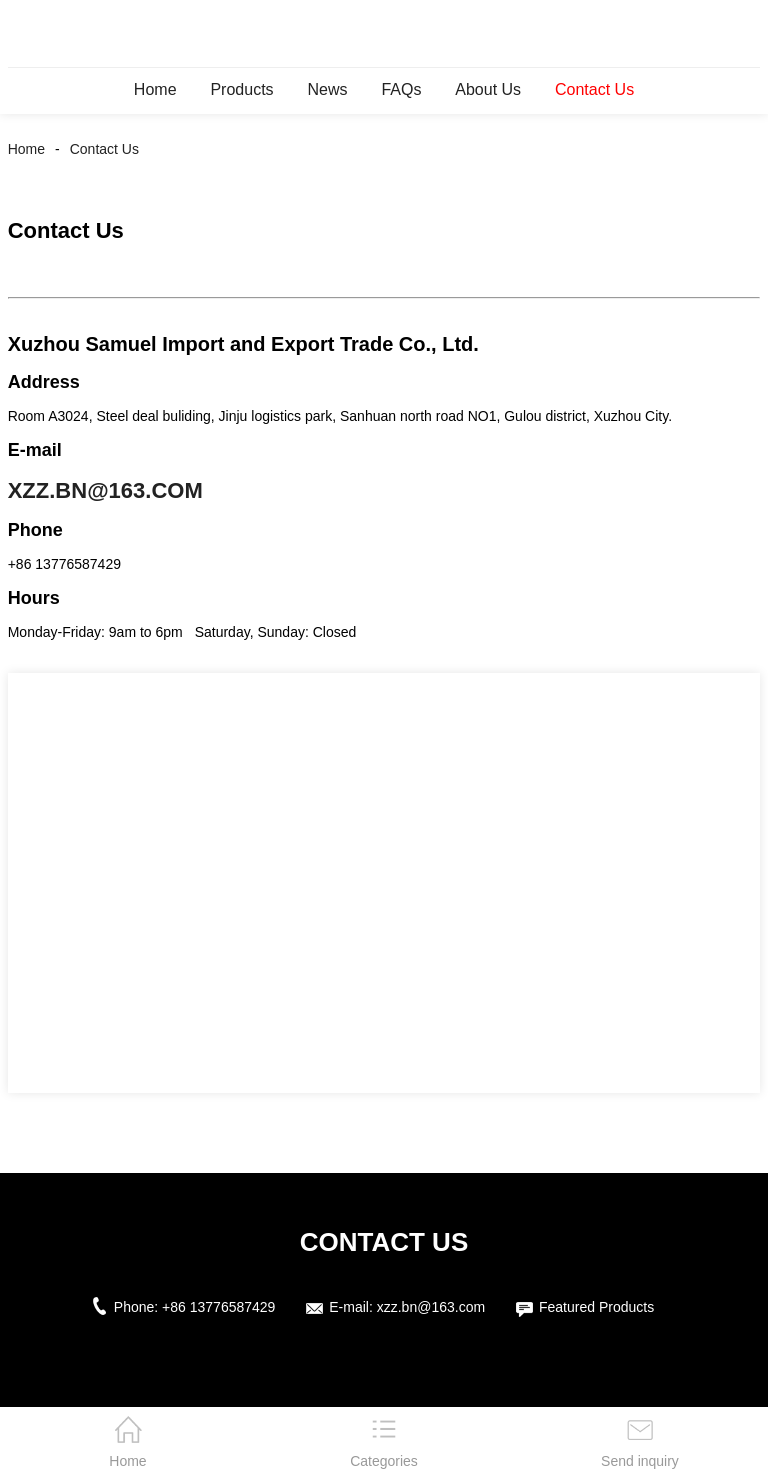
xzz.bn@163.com (105, 490)
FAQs (401, 89)
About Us (488, 89)
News (327, 89)
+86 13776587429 (218, 1307)
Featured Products (596, 1307)
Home (155, 89)
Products (241, 89)
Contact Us (594, 89)
